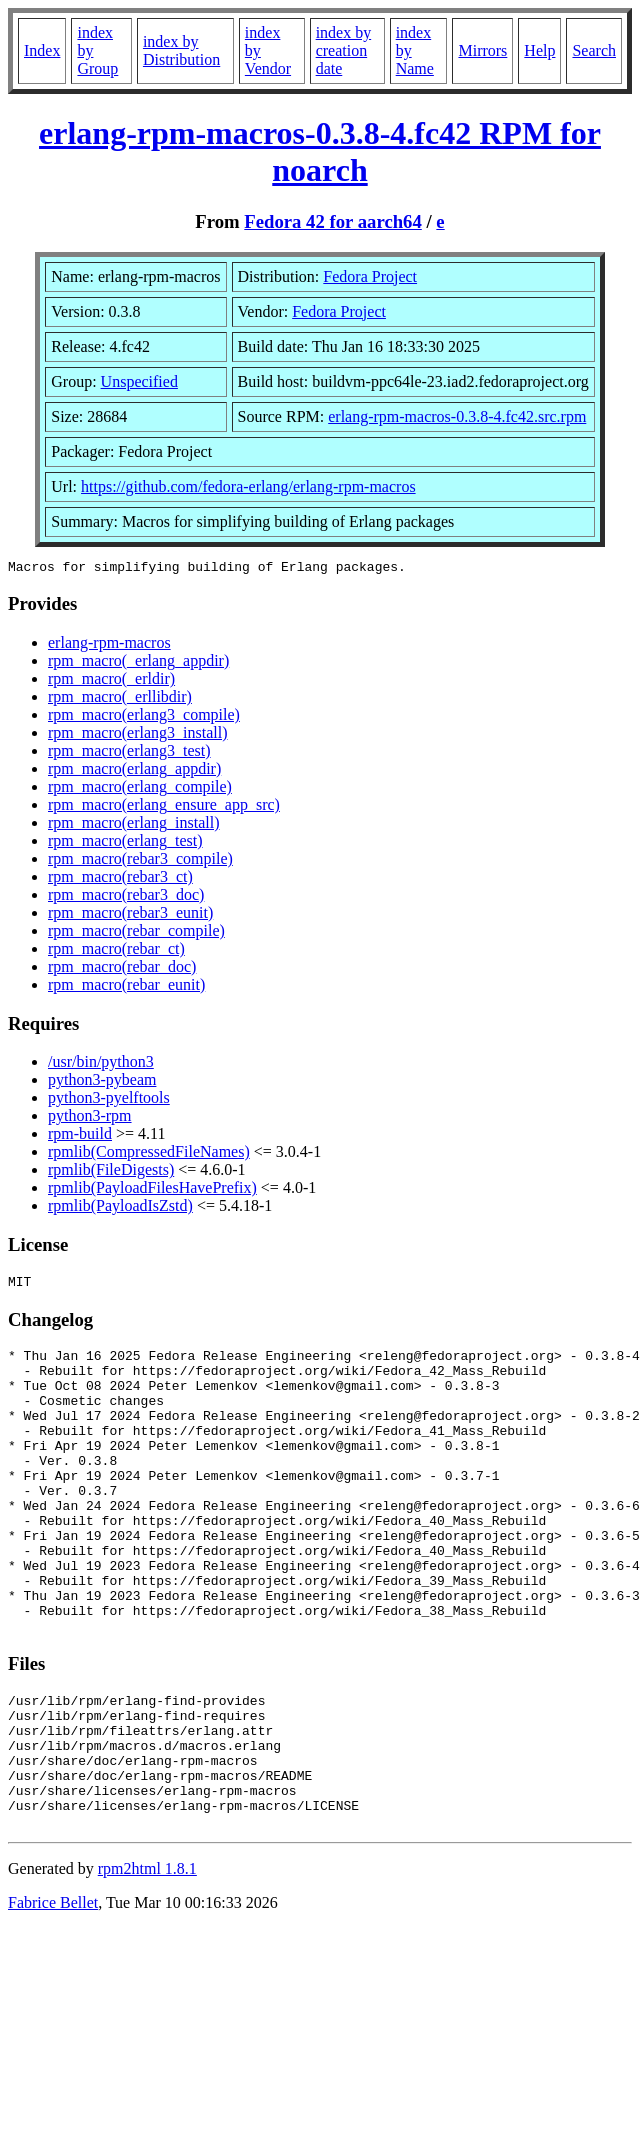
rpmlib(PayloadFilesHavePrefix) (152, 1190)
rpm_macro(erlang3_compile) (144, 717)
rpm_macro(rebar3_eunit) (130, 915)
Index (42, 50)
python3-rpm (90, 1118)
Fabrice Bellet (53, 1992)
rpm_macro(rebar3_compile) (140, 861)
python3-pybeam (102, 1082)
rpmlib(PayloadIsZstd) (120, 1208)
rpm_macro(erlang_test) (125, 843)
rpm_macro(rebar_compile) (136, 933)
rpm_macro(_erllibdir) (120, 699)
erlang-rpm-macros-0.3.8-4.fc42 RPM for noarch (320, 151)
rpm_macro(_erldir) (111, 681)
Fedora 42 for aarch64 (332, 221)
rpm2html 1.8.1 (147, 1958)
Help (539, 50)
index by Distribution (181, 50)
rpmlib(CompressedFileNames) (149, 1154)
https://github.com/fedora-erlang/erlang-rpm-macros (248, 486)
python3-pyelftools (109, 1100)
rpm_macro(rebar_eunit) (126, 987)
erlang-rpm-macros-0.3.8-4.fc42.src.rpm (457, 416)
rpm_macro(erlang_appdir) (134, 771)
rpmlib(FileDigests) (111, 1172)
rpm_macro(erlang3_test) (129, 753)
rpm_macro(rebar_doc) (122, 969)
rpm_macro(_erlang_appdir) (138, 663)
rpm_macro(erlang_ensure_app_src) (164, 807)
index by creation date (344, 50)
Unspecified (139, 381)
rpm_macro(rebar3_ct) (120, 879)
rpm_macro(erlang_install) (134, 825)
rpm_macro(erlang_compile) (140, 789)
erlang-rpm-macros (109, 645)
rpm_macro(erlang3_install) (138, 735)
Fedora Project (370, 276)
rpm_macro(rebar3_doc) (126, 897)
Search (594, 50)
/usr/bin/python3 (101, 1064)
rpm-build (80, 1136)
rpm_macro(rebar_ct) (116, 951)
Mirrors (482, 50)
